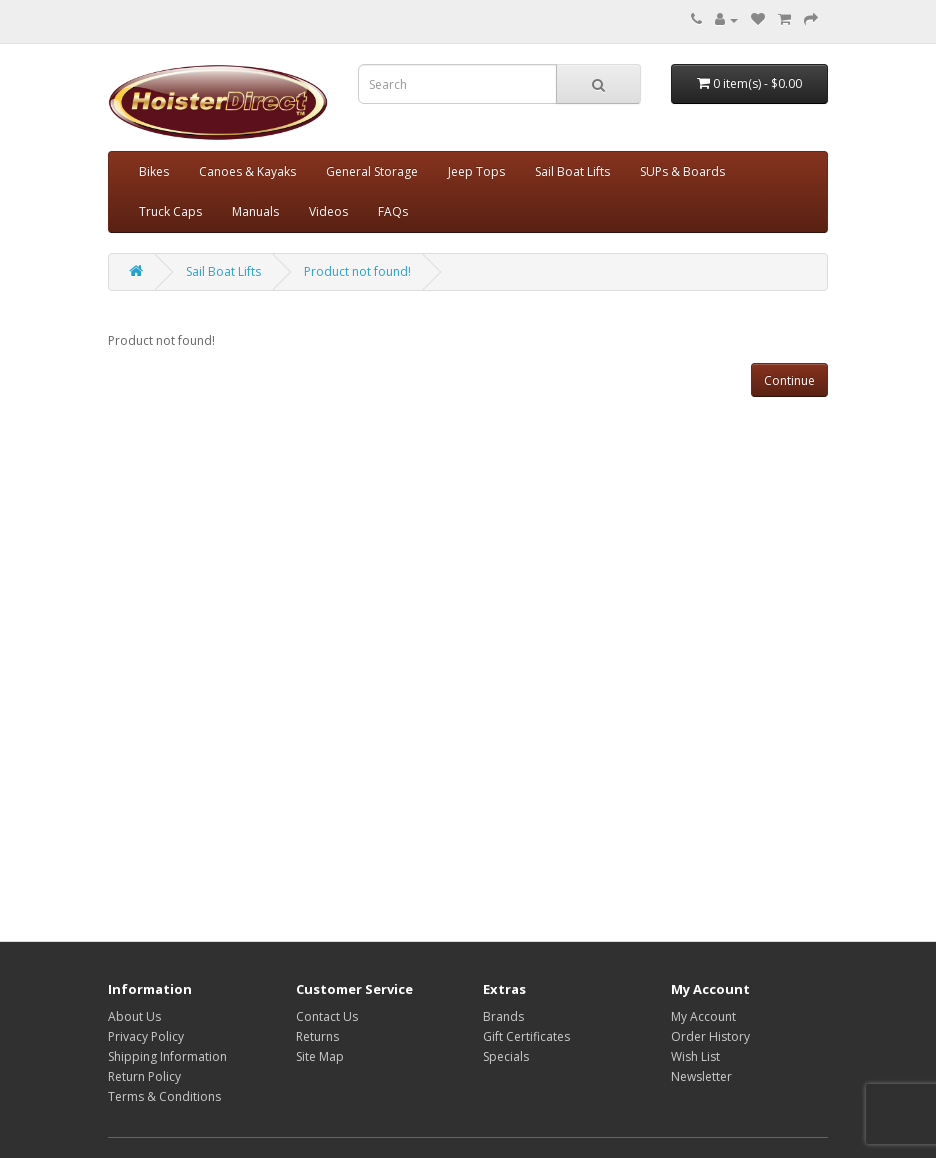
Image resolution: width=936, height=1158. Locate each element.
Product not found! (357, 271)
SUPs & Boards (682, 171)
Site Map (320, 1056)
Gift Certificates (526, 1036)
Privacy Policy (146, 1036)
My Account (703, 1016)
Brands (503, 1016)
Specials (506, 1056)
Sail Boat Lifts (572, 171)
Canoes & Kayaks (247, 171)
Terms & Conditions (164, 1096)
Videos (328, 211)
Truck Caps (170, 211)
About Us (134, 1016)
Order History (710, 1036)
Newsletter (701, 1076)
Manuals (255, 211)
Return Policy (144, 1076)
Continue (789, 380)
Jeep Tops (476, 171)
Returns (317, 1036)
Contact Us (327, 1016)
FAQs (393, 211)
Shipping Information (167, 1056)
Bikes (154, 171)
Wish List (695, 1056)
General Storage (372, 171)
